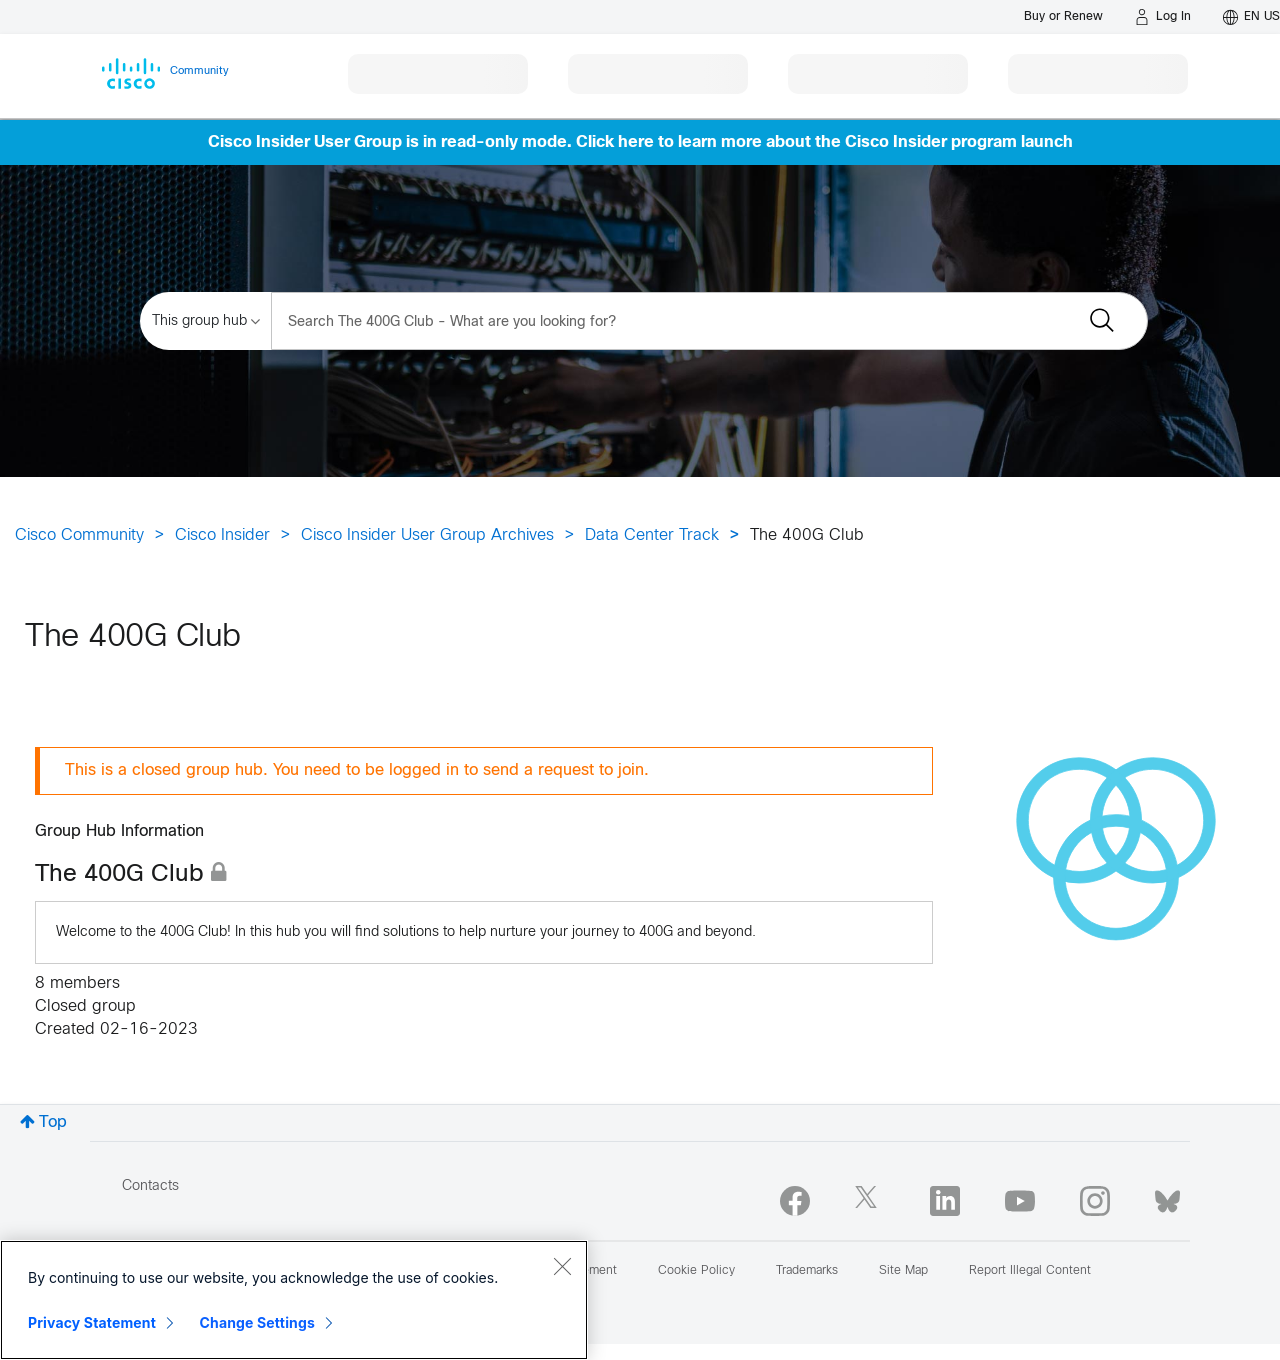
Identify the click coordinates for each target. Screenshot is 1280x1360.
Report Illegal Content (1030, 1271)
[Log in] (1163, 17)
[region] (294, 1300)
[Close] (562, 1266)
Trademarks (807, 1271)
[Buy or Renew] (1063, 16)
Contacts (150, 1186)
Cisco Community (79, 535)
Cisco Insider (222, 535)
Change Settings (257, 1322)
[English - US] (1251, 17)
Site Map (903, 1271)
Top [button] (53, 1122)
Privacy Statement (92, 1322)
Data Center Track (652, 535)
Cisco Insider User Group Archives (427, 535)
